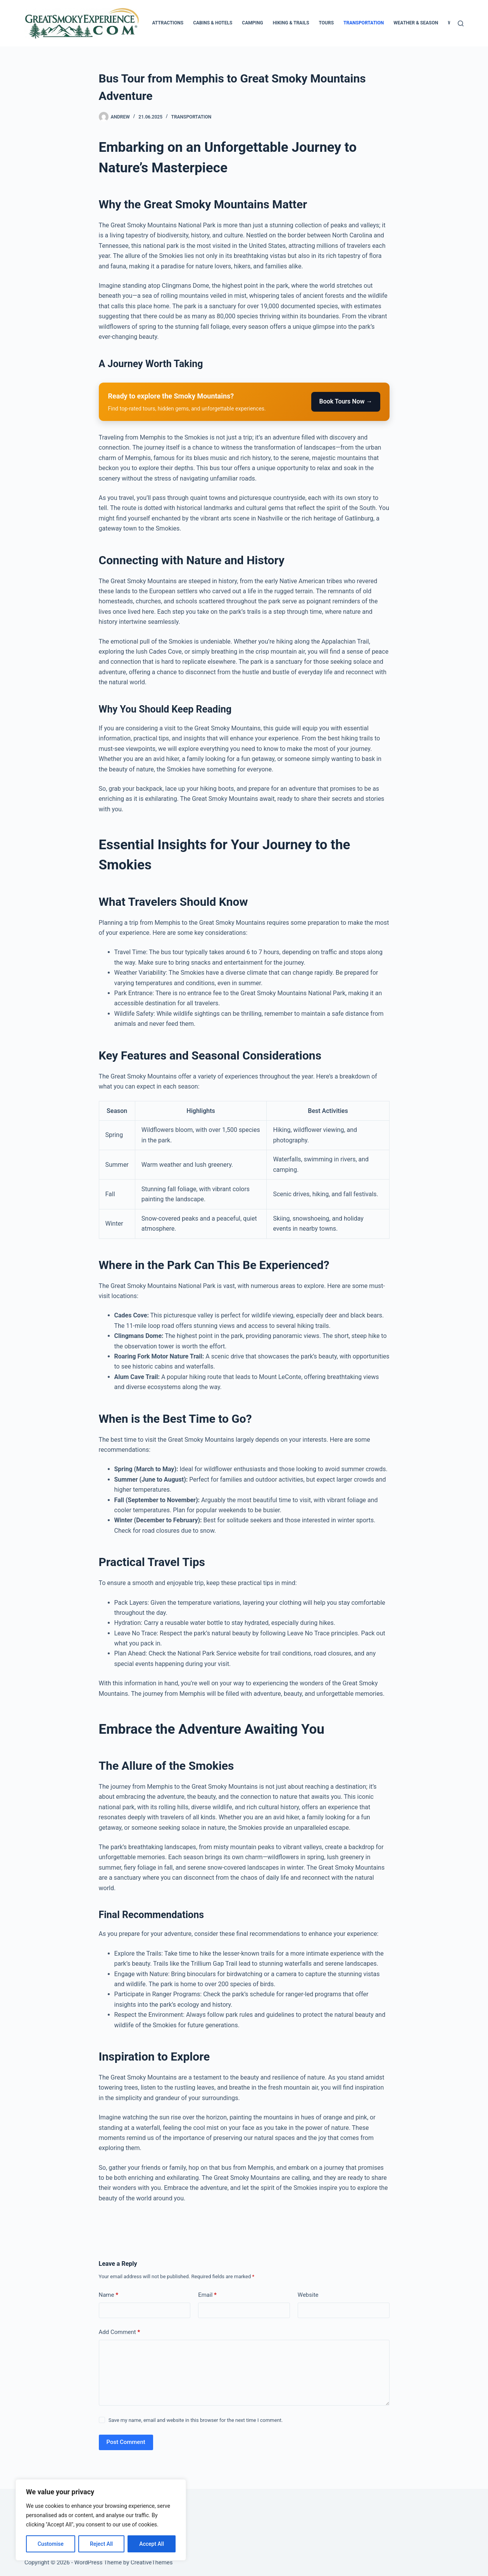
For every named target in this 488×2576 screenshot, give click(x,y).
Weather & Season (415, 23)
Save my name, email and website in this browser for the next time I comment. (196, 2420)
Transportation (363, 23)
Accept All (151, 2544)
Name (109, 2295)
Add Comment (119, 2332)
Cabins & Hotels (212, 23)
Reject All (101, 2544)
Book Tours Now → (345, 401)
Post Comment (126, 2442)
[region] (101, 2520)
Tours (326, 23)
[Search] (461, 23)
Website (308, 2294)
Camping (252, 23)
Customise (51, 2544)
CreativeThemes (152, 2562)
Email (207, 2295)
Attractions (167, 23)
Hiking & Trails (291, 23)
